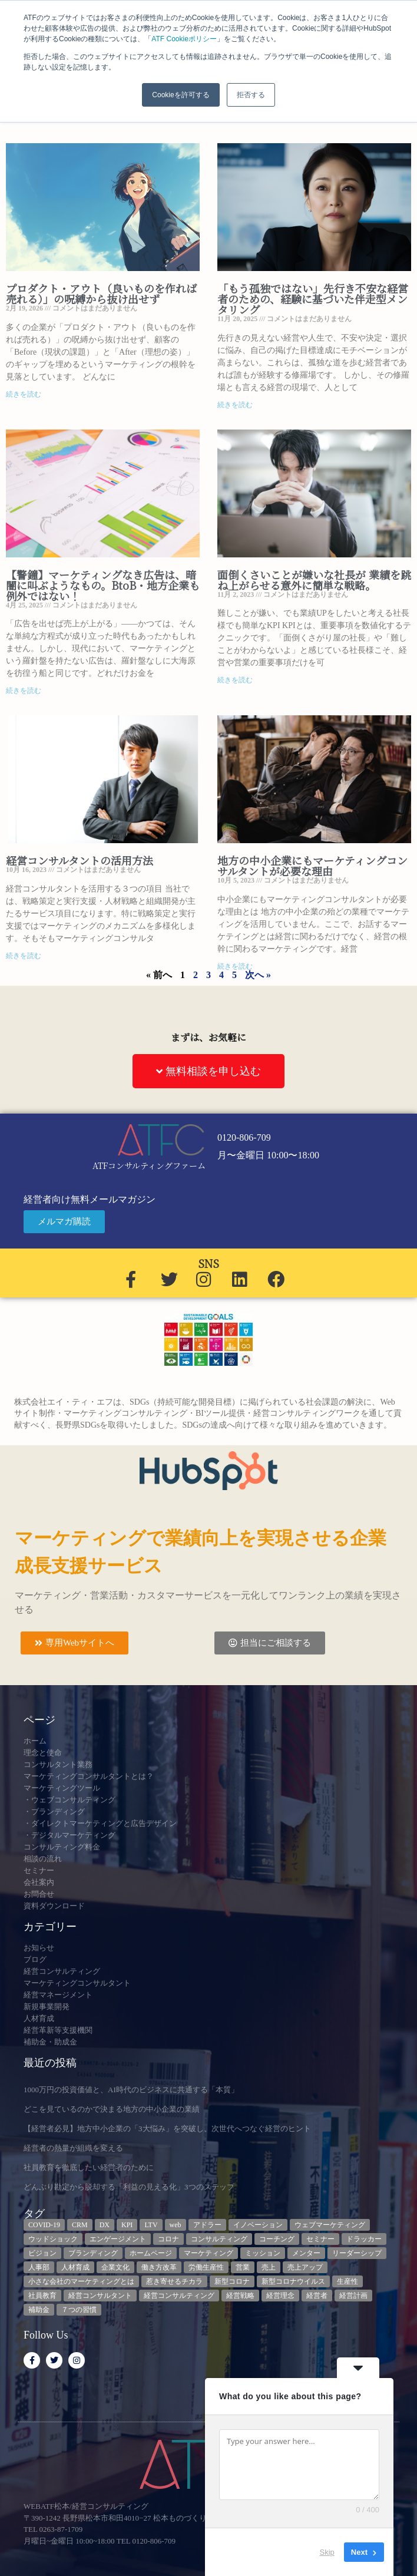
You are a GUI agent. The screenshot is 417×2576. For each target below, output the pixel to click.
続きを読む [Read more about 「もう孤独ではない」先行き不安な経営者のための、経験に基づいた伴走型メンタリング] (235, 405)
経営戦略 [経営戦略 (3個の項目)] (240, 2295)
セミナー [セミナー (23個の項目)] (320, 2239)
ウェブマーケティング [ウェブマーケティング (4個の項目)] (329, 2225)
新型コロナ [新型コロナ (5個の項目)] (232, 2281)
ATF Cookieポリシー (183, 39)
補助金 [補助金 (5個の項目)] (38, 2310)
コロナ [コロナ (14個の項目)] (168, 2239)
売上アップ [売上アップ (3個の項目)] (305, 2267)
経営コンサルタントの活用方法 (79, 860)
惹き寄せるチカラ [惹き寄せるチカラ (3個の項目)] (174, 2281)
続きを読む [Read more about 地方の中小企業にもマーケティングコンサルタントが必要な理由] (235, 966)
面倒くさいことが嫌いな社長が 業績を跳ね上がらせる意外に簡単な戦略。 (314, 580)
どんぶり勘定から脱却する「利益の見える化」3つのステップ (129, 2186)
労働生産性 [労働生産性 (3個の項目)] (206, 2267)
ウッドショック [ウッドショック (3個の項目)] (53, 2239)
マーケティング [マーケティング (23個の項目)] (208, 2253)
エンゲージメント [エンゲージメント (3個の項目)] (118, 2239)
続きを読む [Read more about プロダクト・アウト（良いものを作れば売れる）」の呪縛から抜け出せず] (23, 394)
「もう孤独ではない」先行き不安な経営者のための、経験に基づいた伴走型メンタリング (312, 298)
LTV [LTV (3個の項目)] (150, 2225)
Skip (327, 2552)
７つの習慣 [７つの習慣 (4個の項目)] (79, 2310)
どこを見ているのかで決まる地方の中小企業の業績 (112, 2109)
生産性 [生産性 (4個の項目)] (347, 2281)
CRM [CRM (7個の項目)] (80, 2225)
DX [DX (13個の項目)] (105, 2225)
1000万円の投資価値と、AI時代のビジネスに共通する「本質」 (131, 2089)
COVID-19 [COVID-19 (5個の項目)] (44, 2225)
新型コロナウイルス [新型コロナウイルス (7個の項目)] (293, 2281)
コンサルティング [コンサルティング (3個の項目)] (219, 2239)
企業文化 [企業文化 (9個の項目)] (115, 2267)
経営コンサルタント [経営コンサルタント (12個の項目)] (100, 2295)
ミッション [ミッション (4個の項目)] (262, 2253)
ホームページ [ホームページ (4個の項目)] (151, 2253)
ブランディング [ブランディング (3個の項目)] (93, 2253)
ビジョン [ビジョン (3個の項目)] (42, 2253)
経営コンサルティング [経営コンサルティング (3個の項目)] (179, 2295)
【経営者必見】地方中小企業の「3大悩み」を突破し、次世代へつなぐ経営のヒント (167, 2128)
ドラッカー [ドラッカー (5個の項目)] (364, 2239)
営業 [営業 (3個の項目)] (243, 2267)
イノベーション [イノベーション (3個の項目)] (258, 2225)
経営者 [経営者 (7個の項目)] (316, 2295)
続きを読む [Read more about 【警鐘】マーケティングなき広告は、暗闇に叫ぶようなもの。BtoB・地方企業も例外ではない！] (23, 690)
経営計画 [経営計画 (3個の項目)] (353, 2295)
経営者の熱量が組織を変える (73, 2148)
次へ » (258, 975)
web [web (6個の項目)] (175, 2225)
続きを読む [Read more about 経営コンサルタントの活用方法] (23, 956)
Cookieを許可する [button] (180, 95)
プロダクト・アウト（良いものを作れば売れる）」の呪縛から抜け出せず (101, 293)
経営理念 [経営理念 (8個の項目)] (280, 2295)
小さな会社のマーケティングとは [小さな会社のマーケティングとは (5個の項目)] (81, 2281)
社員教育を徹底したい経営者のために (89, 2167)
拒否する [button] (251, 95)
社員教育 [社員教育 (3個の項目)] (42, 2295)
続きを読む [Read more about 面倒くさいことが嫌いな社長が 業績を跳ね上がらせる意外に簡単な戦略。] (235, 680)
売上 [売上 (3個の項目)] (269, 2267)
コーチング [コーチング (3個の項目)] (276, 2239)
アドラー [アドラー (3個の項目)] (207, 2225)
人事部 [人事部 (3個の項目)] (38, 2267)
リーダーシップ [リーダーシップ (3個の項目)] (357, 2253)
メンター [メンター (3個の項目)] (306, 2253)
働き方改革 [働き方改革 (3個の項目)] (159, 2267)
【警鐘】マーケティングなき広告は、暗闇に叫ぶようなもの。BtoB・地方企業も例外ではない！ (103, 585)
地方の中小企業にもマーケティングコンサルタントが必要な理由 (312, 866)
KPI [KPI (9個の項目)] (127, 2225)
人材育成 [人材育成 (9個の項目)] (75, 2267)
